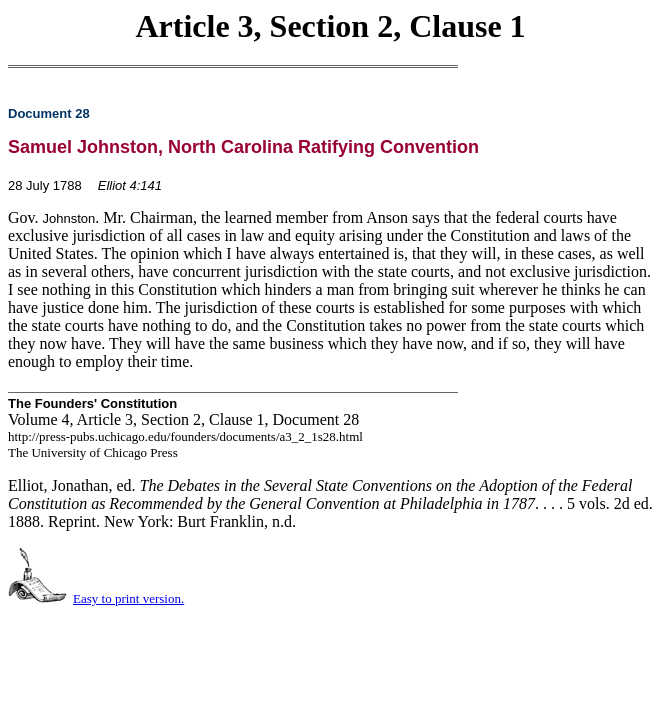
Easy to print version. (128, 598)
